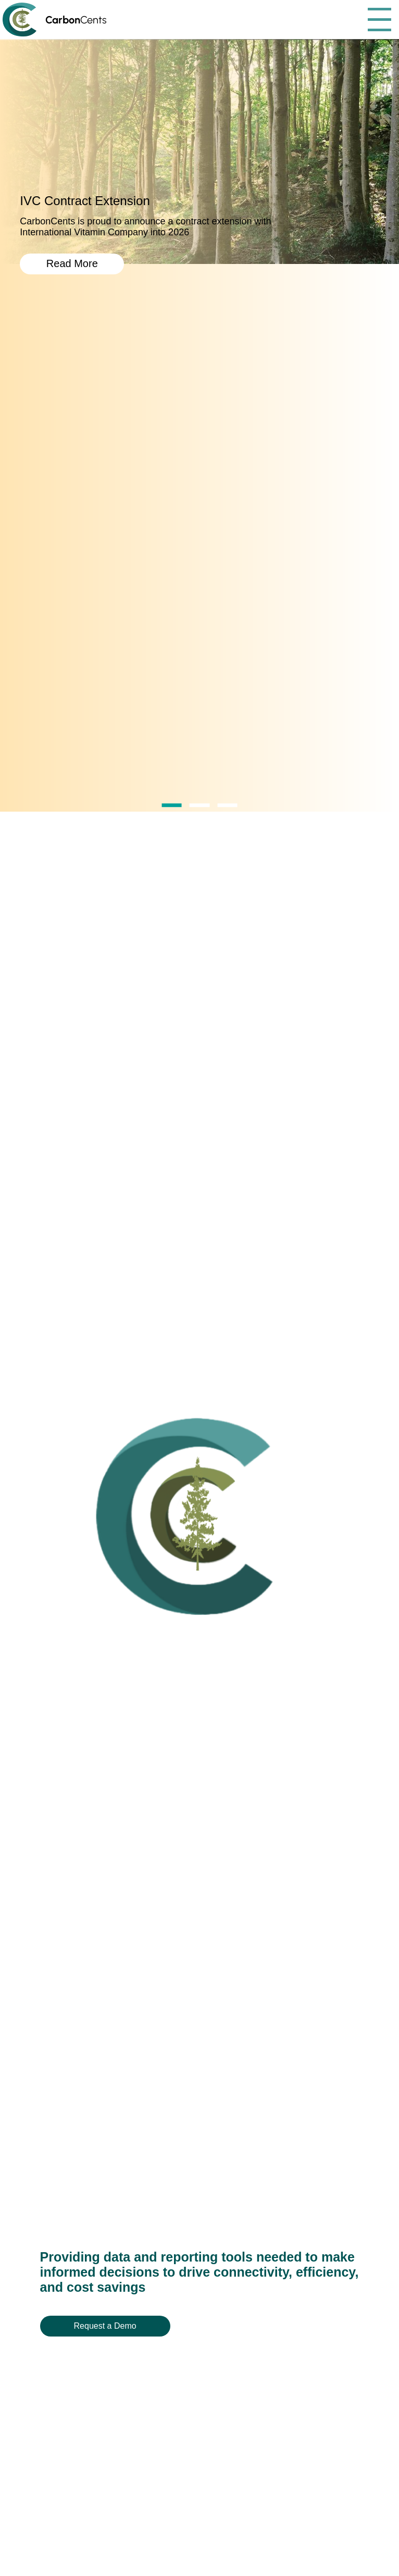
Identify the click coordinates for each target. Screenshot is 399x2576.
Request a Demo (105, 2325)
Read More (72, 263)
